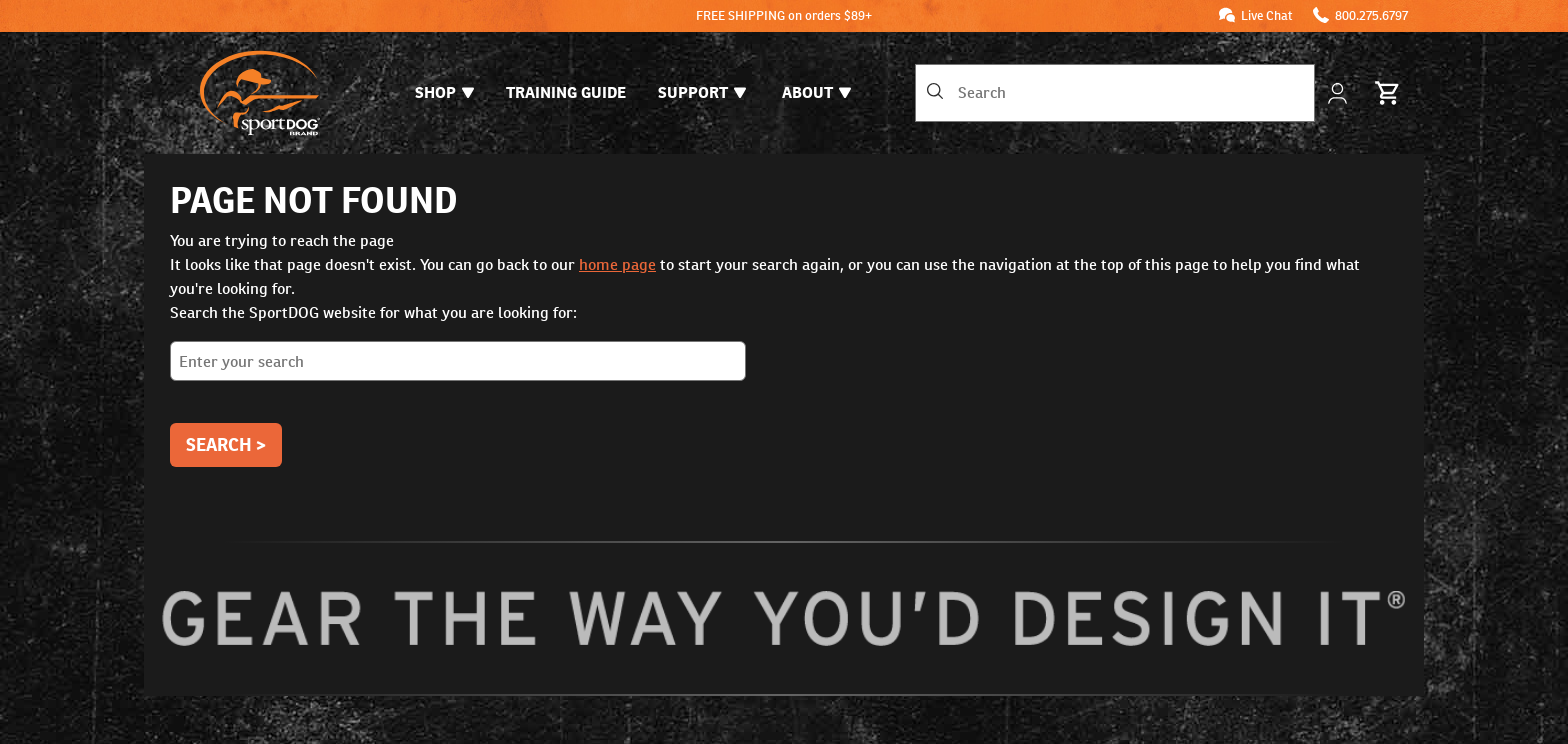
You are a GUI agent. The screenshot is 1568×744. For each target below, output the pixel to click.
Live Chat (1267, 15)
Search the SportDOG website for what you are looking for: (784, 349)
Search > (226, 444)
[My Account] (1339, 93)
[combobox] (1115, 93)
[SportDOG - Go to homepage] (260, 93)
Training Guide (566, 92)
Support (702, 92)
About (816, 92)
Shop (444, 92)
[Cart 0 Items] (1388, 93)
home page (617, 264)
